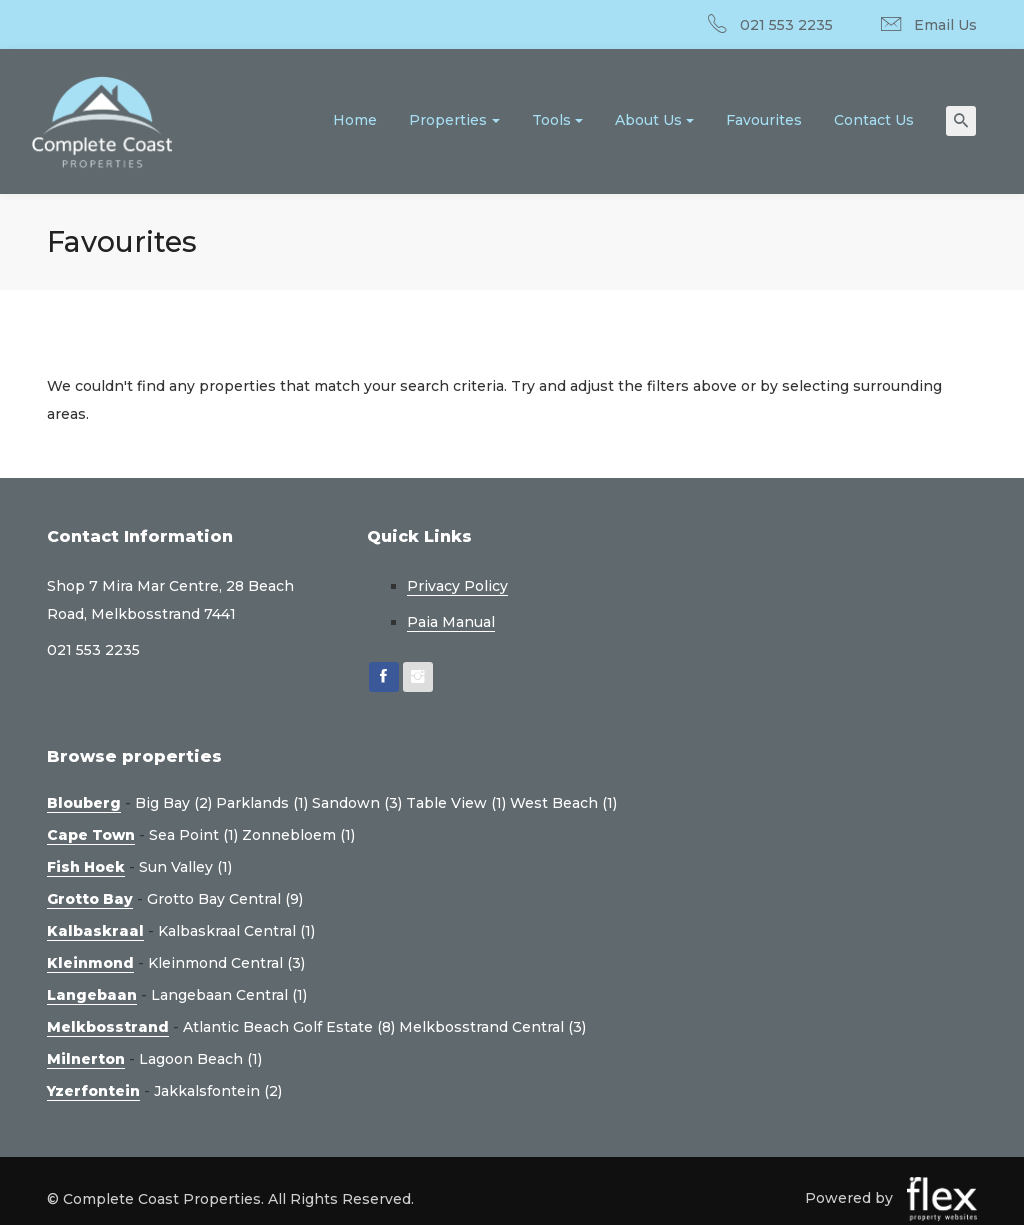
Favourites (764, 120)
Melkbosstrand (108, 1027)
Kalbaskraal (95, 931)
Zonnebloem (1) (298, 835)
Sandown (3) (357, 803)
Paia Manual (451, 622)
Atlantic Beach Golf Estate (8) (289, 1027)
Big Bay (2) (173, 803)
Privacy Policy (457, 586)
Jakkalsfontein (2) (218, 1091)
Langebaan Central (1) (229, 995)
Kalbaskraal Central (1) (236, 931)
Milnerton (86, 1059)
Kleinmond (90, 963)
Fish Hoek (86, 867)
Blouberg (84, 803)
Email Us (945, 25)
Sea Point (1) (193, 835)
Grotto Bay (90, 899)
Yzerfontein (93, 1091)
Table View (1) (456, 803)
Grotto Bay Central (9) (225, 899)
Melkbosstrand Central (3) (492, 1027)
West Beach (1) (563, 803)
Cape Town (91, 835)
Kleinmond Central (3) (226, 963)
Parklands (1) (262, 803)
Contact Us (874, 120)
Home (355, 120)
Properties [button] (448, 120)
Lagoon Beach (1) (200, 1059)
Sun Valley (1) (185, 867)
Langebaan (92, 995)
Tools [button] (551, 120)
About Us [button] (648, 120)
